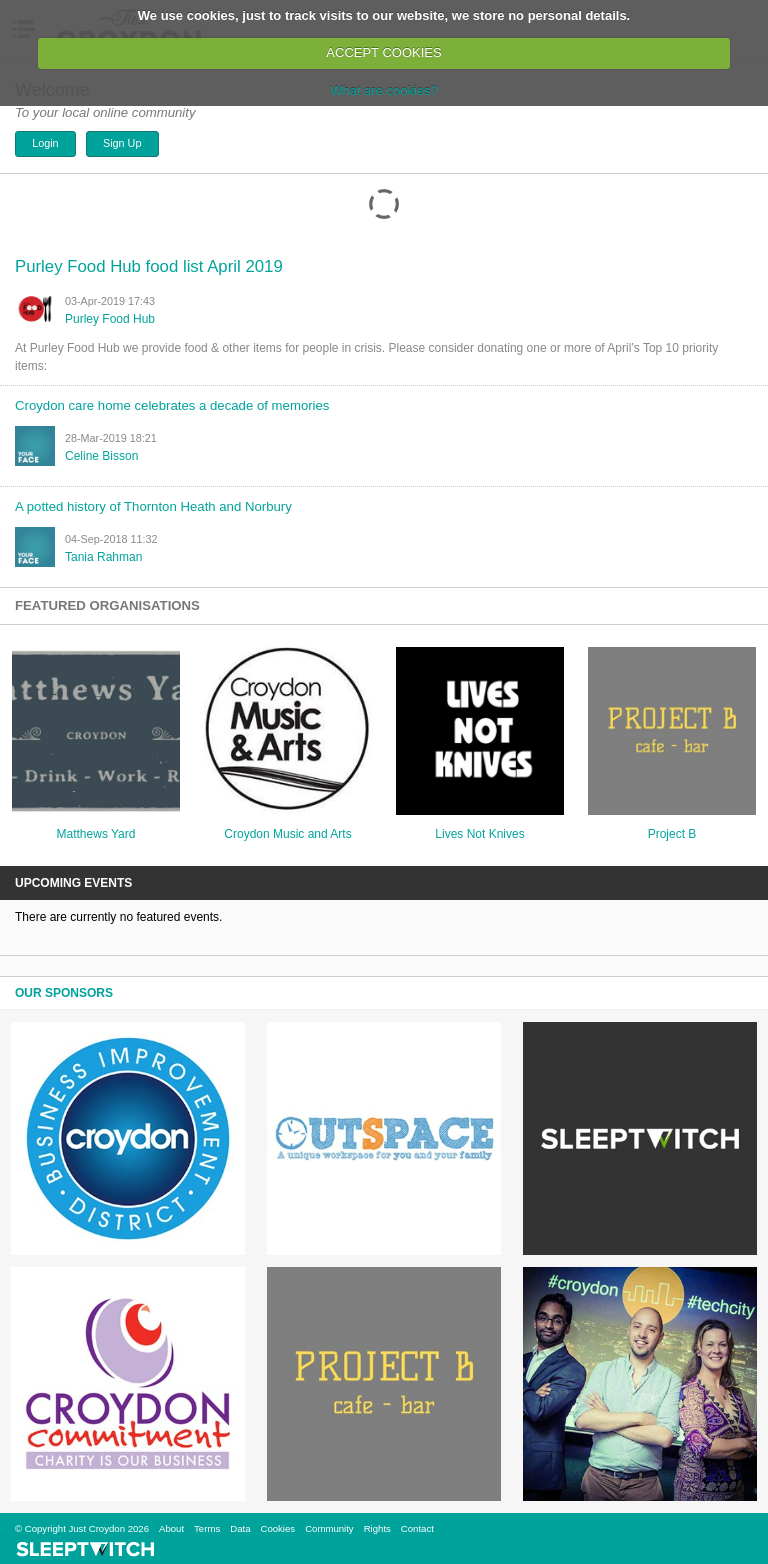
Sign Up (122, 143)
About (171, 1528)
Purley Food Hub (110, 319)
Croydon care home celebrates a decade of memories (172, 405)
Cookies (277, 1528)
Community (329, 1528)
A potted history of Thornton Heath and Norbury (153, 506)
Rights (377, 1528)
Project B (672, 834)
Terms (207, 1528)
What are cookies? (384, 90)
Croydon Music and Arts (287, 834)
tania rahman (103, 557)
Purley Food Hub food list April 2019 (149, 266)
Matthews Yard (96, 834)
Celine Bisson (101, 456)
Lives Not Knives (479, 834)
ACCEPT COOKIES (383, 52)
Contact (417, 1528)
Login (45, 143)
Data (240, 1528)
